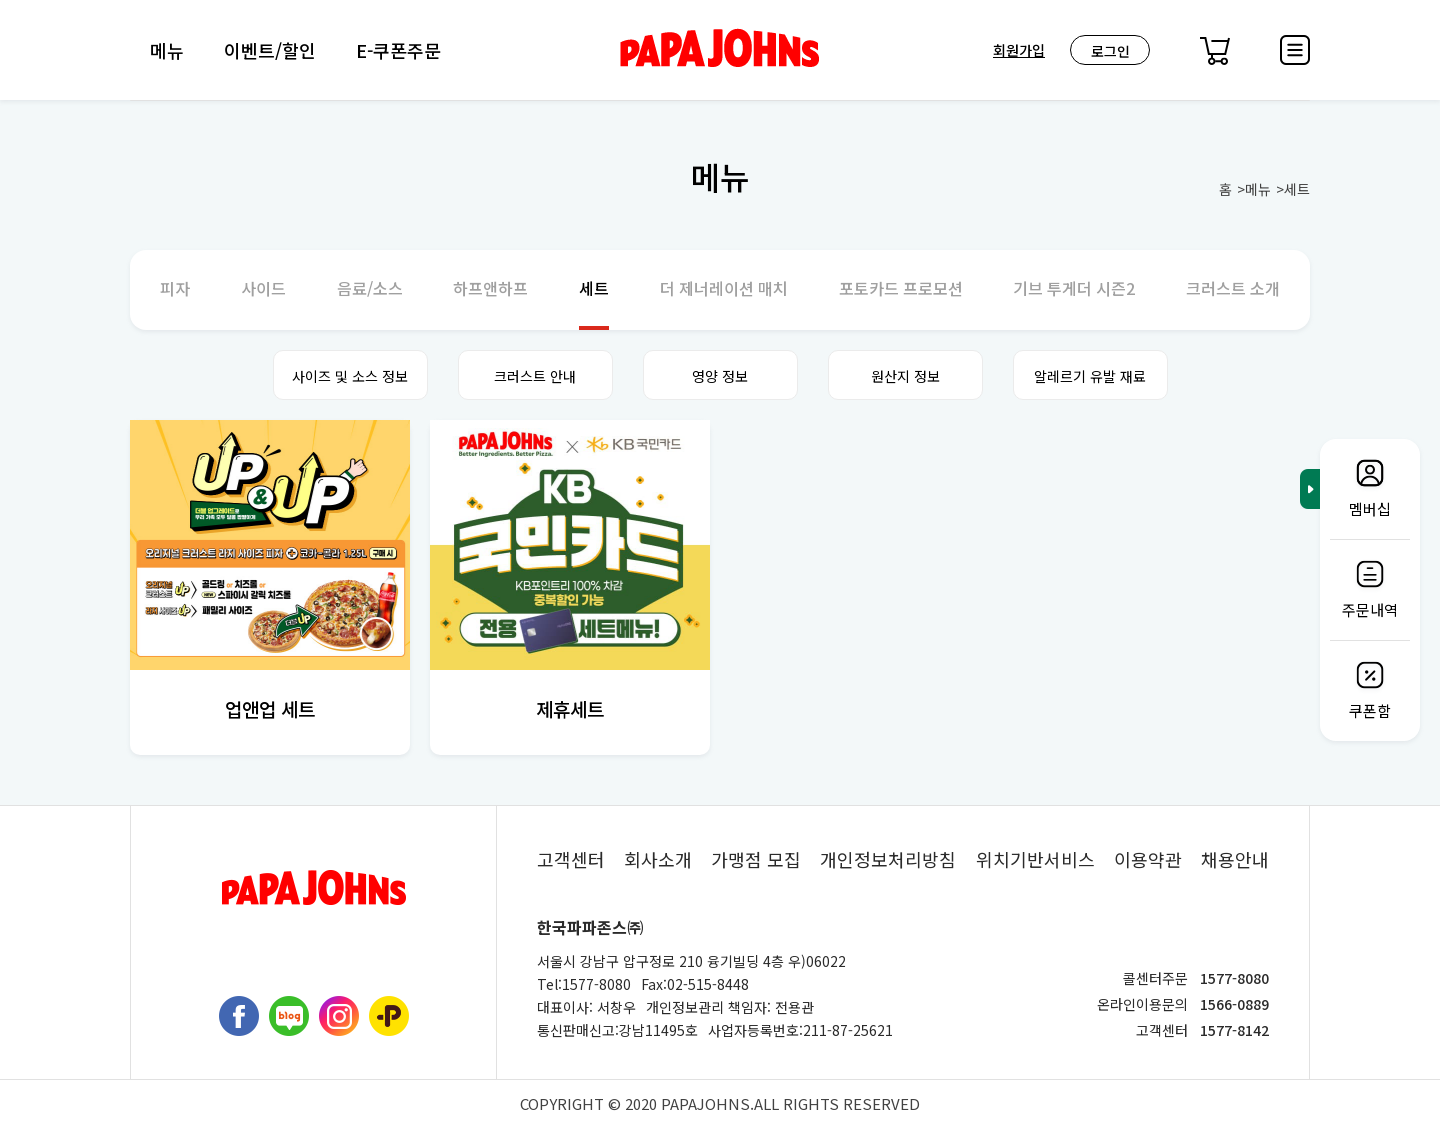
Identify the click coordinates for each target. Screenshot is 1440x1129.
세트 (1297, 189)
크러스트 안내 (535, 376)
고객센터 (571, 859)
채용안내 (1235, 859)
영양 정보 (720, 376)
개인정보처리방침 (888, 859)
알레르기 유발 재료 (1090, 376)
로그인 (1110, 51)
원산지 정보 (905, 376)
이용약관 (1148, 859)
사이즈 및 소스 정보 (350, 376)
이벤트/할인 (270, 50)
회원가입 (1019, 50)
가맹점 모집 (756, 859)
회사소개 (658, 859)
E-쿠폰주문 (398, 50)
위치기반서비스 (1035, 859)
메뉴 (167, 50)
